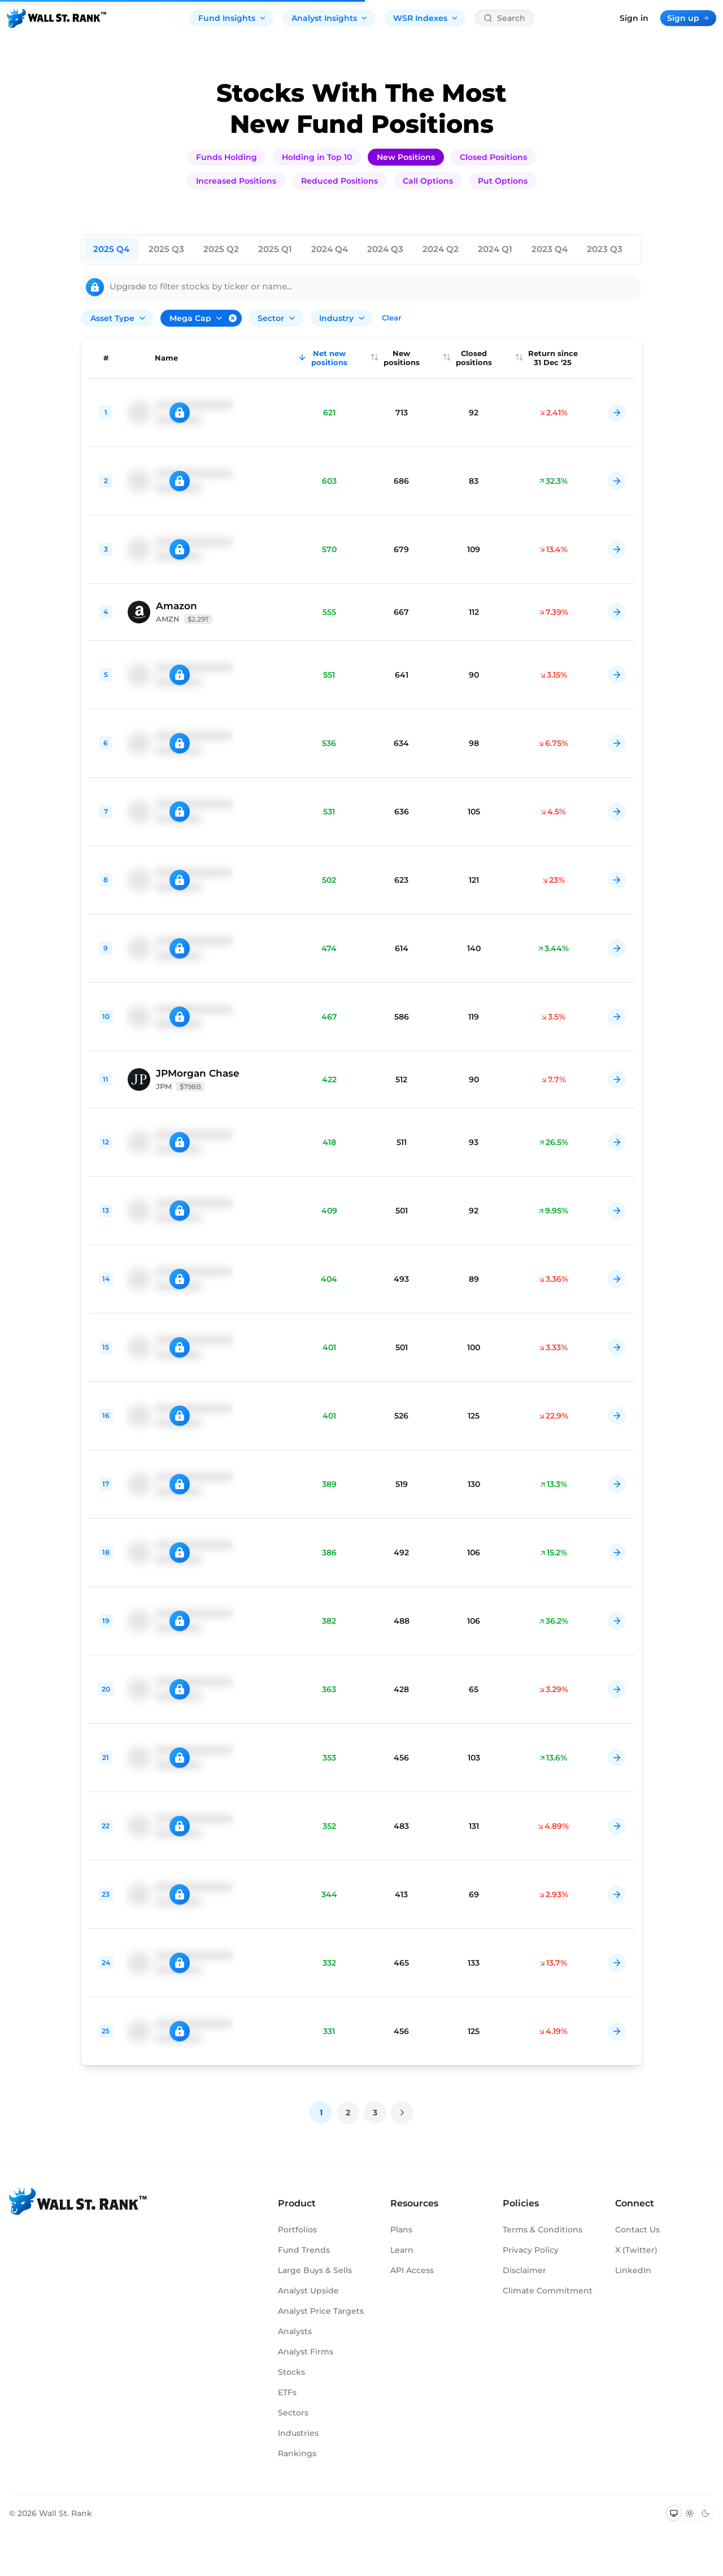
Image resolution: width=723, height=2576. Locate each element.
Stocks (291, 2372)
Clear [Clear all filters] (391, 317)
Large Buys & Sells (315, 2270)
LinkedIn (633, 2270)
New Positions (406, 157)
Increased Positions (236, 181)
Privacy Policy (531, 2250)
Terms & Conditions (542, 2229)
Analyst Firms (305, 2352)
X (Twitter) (636, 2250)
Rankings (297, 2453)
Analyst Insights (329, 18)
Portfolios (297, 2229)
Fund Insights (232, 18)
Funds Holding (226, 157)
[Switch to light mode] (690, 2513)
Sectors (293, 2413)
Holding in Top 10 (317, 157)
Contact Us (637, 2229)
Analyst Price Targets (321, 2311)
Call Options (428, 181)
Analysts (295, 2331)
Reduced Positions (339, 181)
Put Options (503, 181)
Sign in (634, 18)
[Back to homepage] (56, 18)
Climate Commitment (548, 2291)
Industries (298, 2433)
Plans (401, 2229)
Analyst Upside (308, 2291)
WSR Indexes (426, 18)
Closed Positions (493, 157)
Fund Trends (304, 2250)
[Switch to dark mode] (705, 2513)
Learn (401, 2250)
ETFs (287, 2392)
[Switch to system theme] (674, 2513)
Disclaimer (524, 2270)
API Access (412, 2270)
